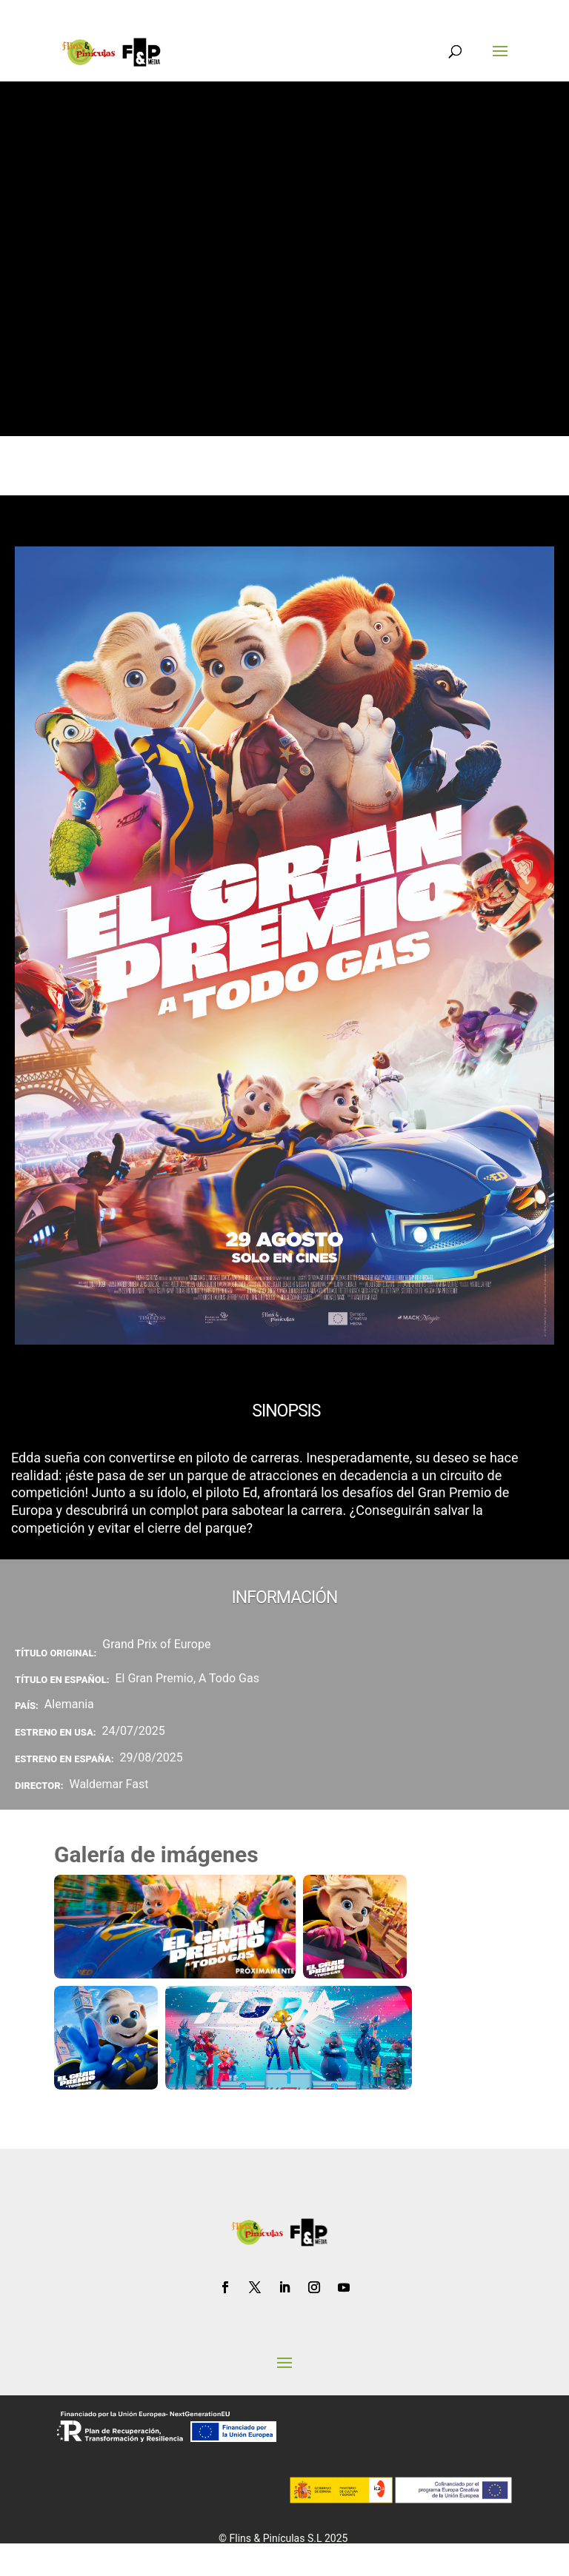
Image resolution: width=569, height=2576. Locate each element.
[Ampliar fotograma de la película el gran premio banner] (175, 1926)
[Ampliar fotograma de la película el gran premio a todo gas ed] (106, 2038)
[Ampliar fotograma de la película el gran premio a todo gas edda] (355, 1926)
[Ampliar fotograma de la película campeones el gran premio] (288, 2038)
